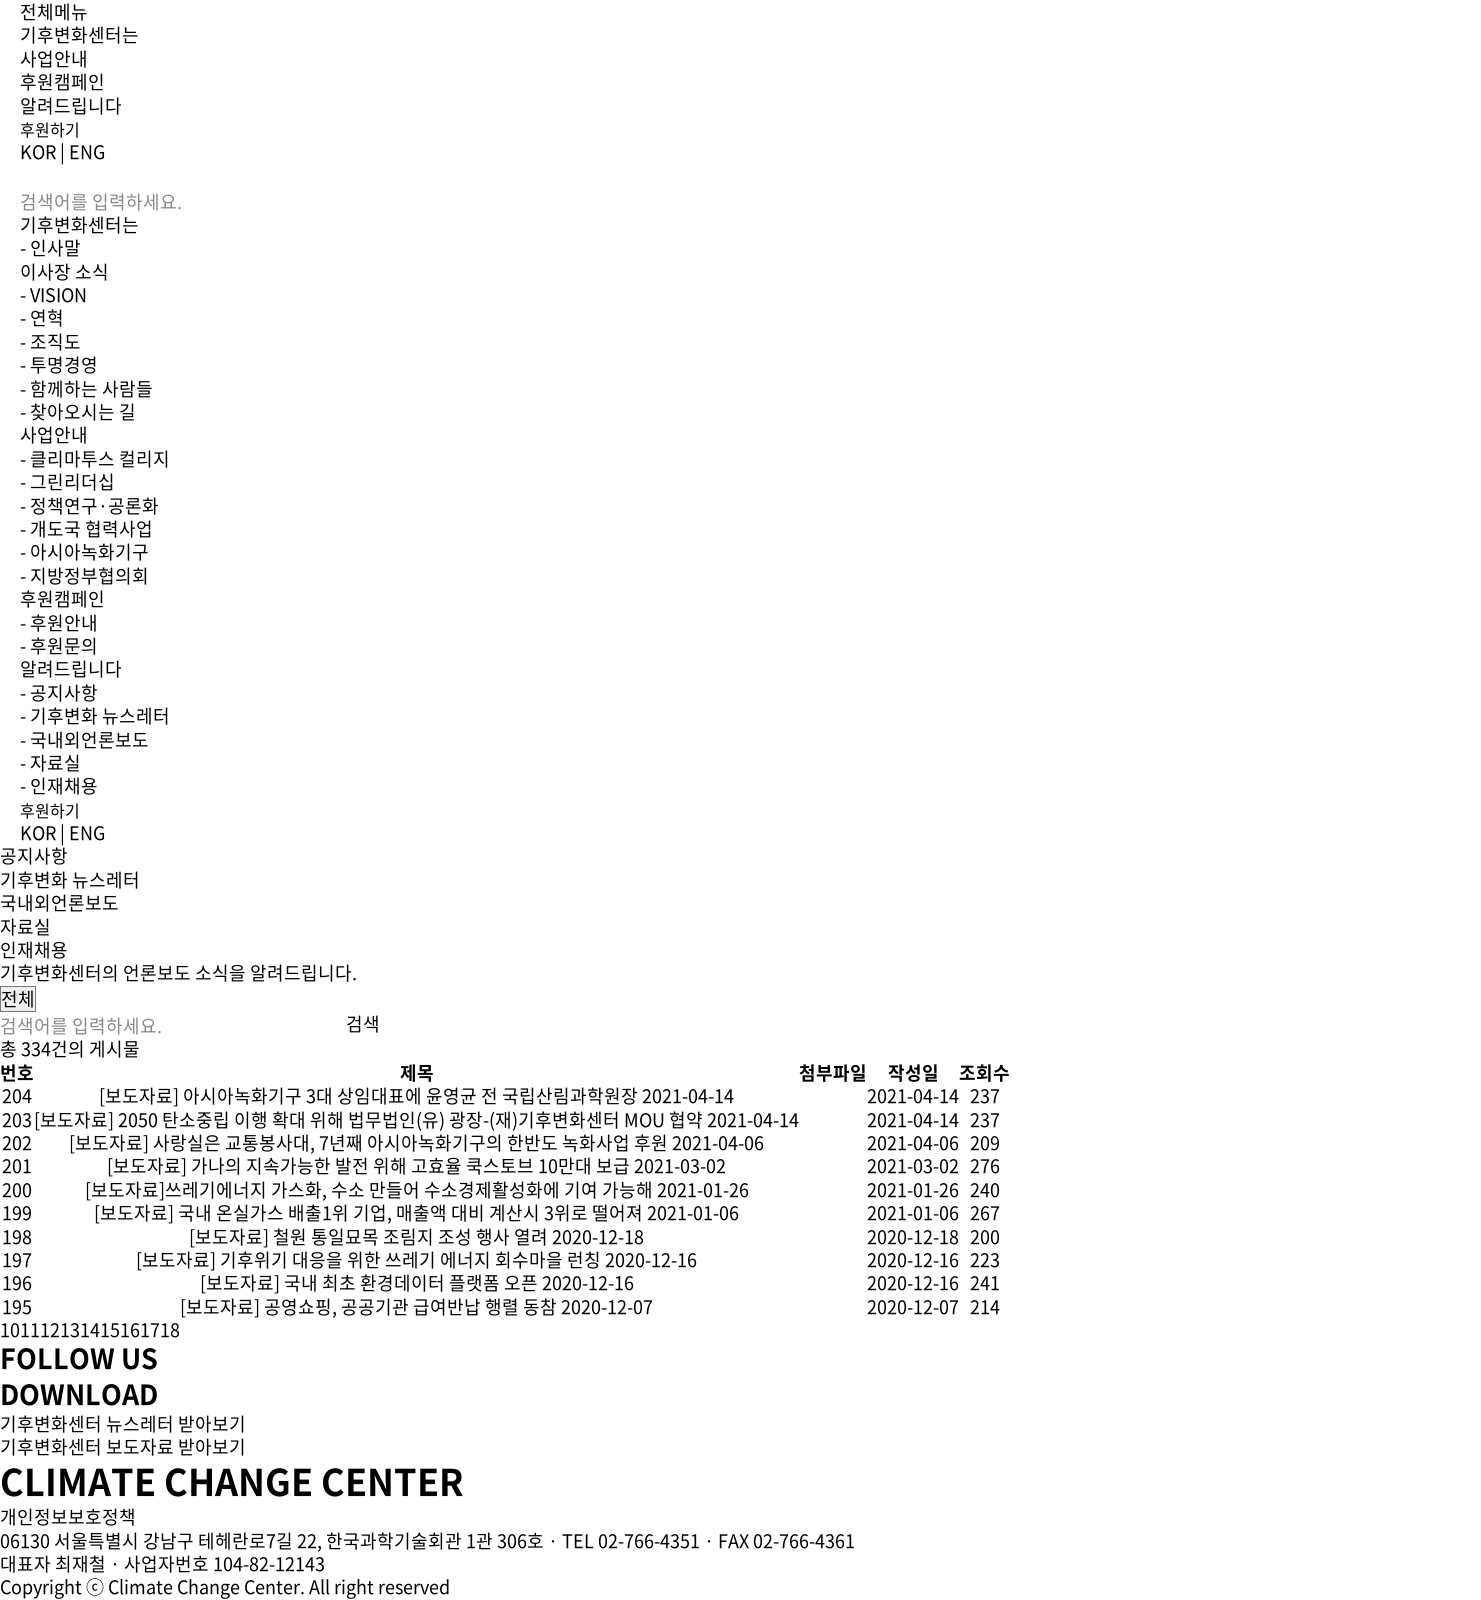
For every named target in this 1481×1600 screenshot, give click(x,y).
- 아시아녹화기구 (84, 551)
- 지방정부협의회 (84, 575)
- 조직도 (50, 341)
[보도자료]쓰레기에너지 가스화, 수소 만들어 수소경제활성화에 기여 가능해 (369, 1189)
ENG (87, 151)
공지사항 (34, 855)
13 (70, 1329)
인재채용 (34, 949)
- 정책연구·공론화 (89, 505)
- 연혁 (42, 317)
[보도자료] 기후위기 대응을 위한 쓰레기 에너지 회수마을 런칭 (368, 1259)
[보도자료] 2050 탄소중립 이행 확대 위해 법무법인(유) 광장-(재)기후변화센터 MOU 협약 (368, 1119)
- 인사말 (50, 247)
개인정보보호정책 (68, 1516)
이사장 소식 (64, 271)
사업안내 (54, 58)
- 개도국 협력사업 (86, 528)
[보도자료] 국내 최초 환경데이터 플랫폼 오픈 (369, 1282)
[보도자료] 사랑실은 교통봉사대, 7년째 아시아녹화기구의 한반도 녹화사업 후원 (368, 1142)
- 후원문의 (59, 645)
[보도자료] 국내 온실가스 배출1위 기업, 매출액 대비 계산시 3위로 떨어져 (368, 1212)
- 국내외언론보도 (84, 739)
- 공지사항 (59, 692)
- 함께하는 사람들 (86, 388)
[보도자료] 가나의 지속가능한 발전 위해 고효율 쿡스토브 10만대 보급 (368, 1165)
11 (30, 1329)
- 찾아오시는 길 (78, 411)
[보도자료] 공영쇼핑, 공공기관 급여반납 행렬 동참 (368, 1306)
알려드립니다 (71, 105)
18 (170, 1329)
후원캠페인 (62, 81)
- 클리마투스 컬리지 (95, 458)
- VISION (53, 294)
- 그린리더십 (67, 481)
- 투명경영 (59, 364)
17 (150, 1329)
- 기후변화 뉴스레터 (95, 715)
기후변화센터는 (79, 34)
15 (110, 1329)
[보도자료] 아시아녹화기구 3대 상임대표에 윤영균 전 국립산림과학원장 (368, 1095)
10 (10, 1329)
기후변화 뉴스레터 (70, 879)
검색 (363, 1023)
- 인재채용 (59, 785)
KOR (38, 151)
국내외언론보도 (59, 902)
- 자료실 (50, 762)
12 (50, 1329)
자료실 (25, 926)
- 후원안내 (59, 622)
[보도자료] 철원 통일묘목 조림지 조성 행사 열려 (368, 1236)
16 (130, 1329)
